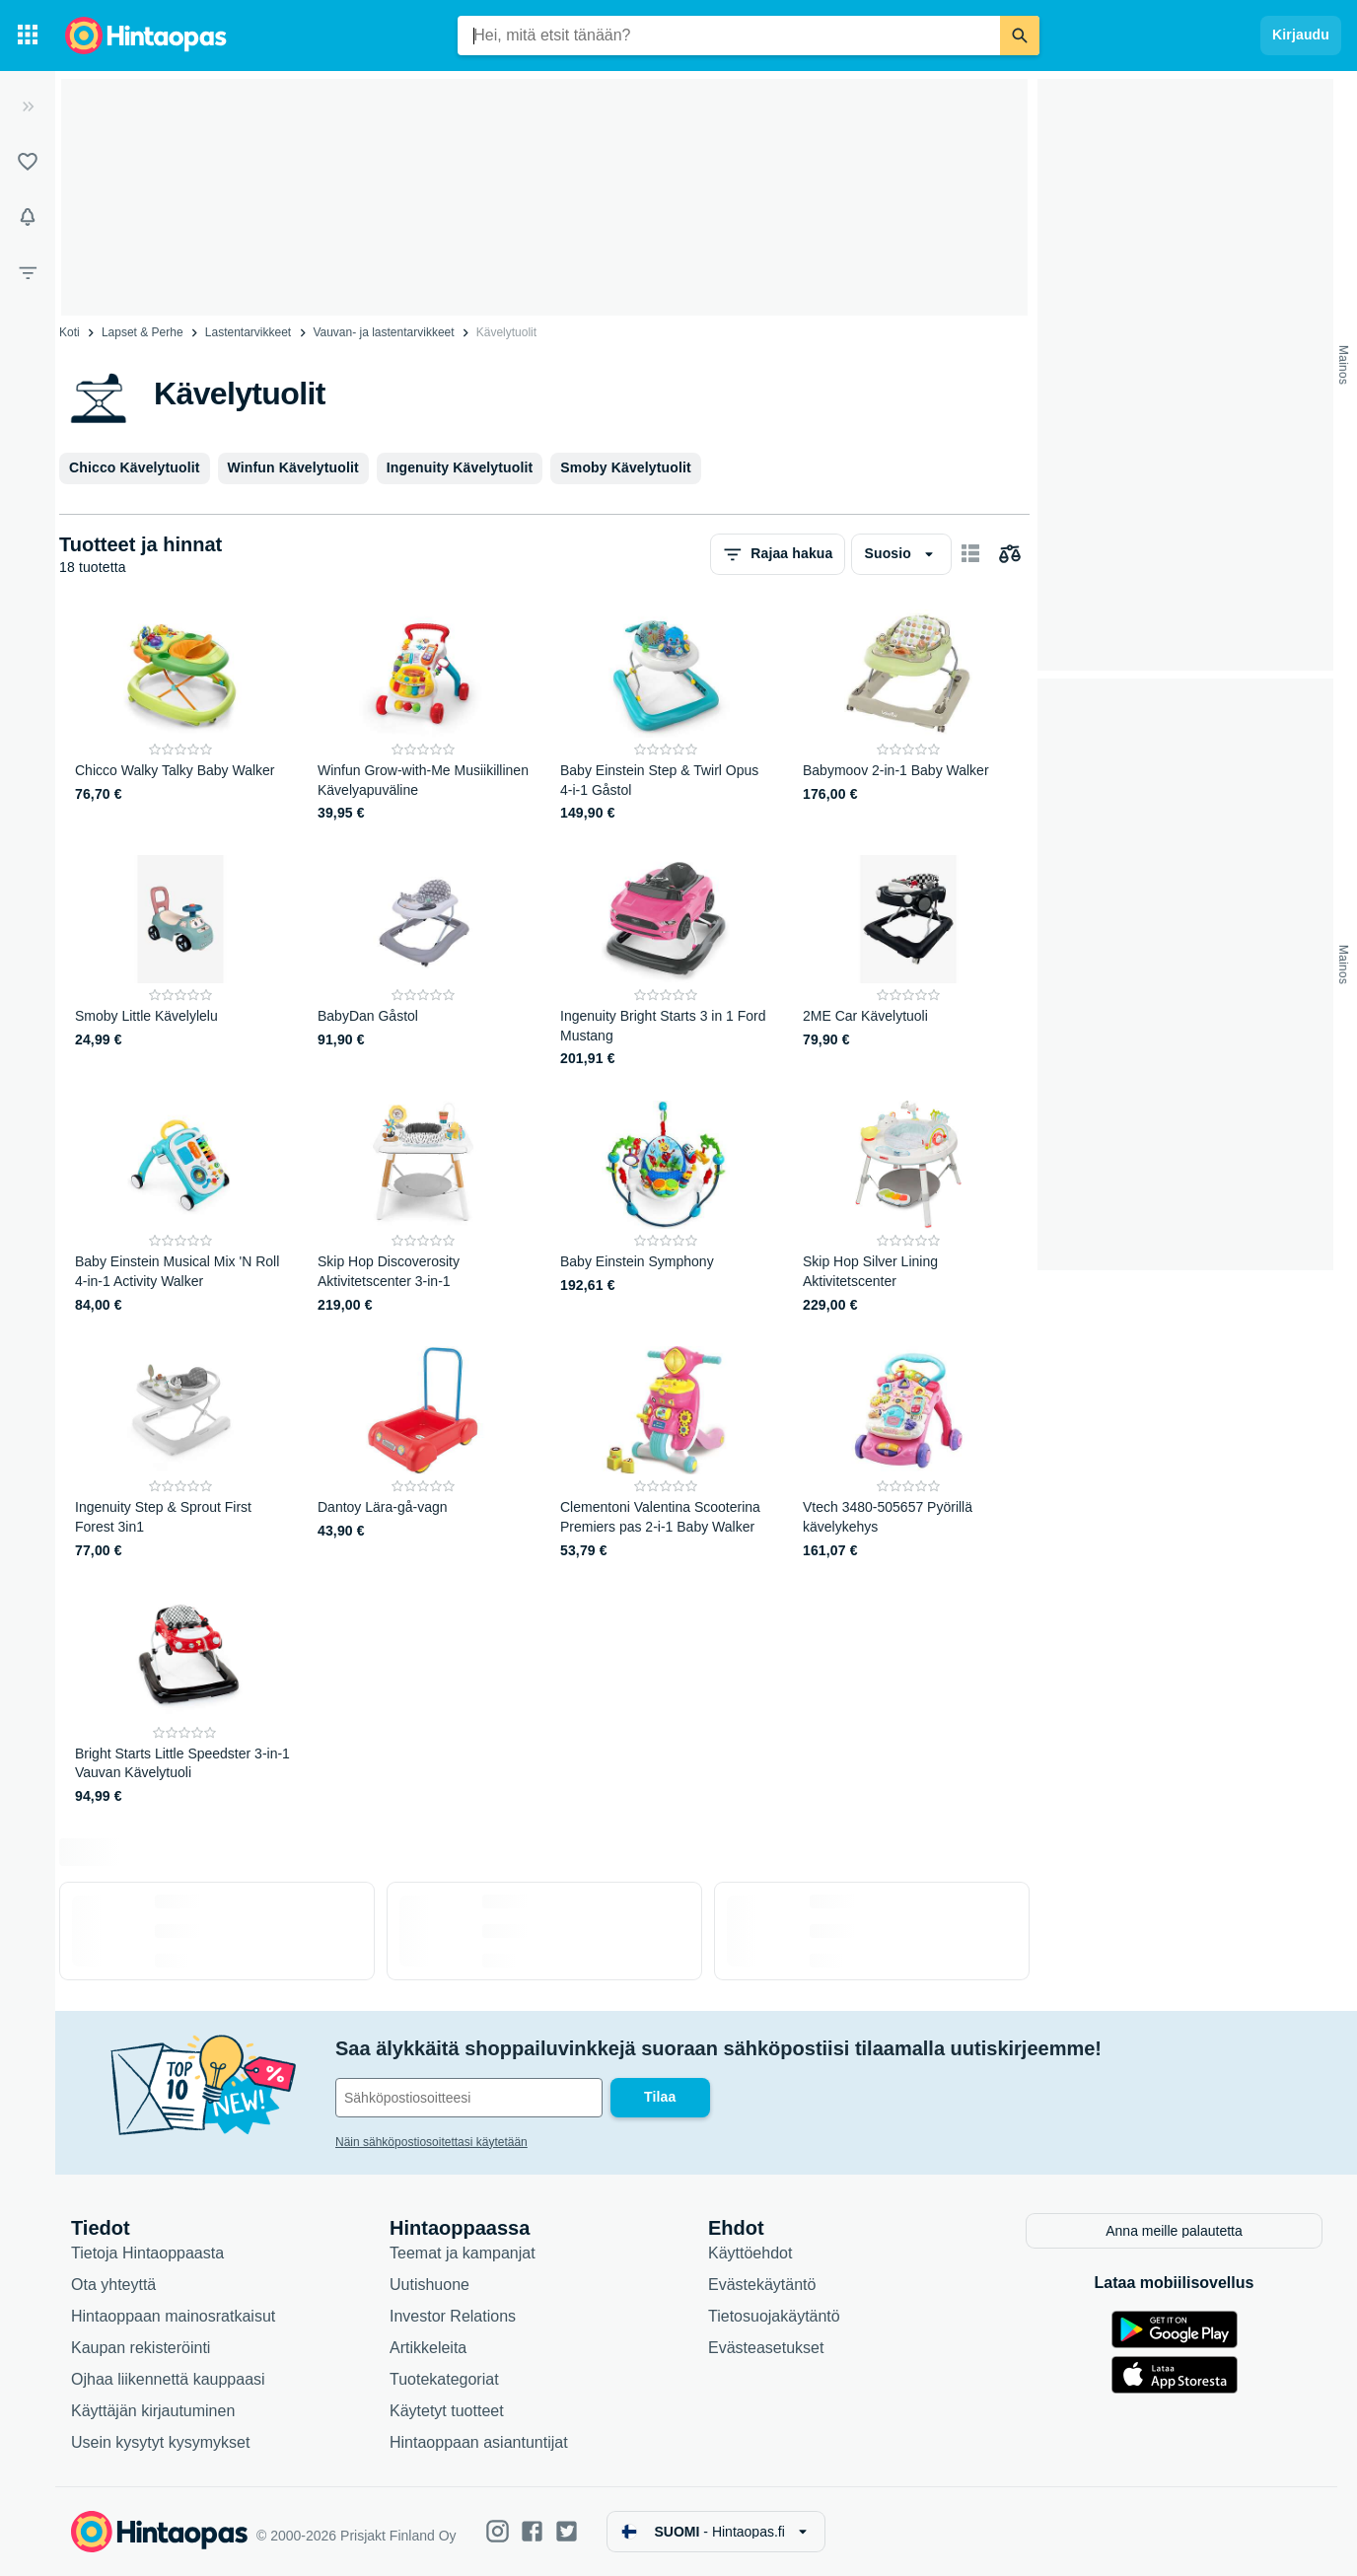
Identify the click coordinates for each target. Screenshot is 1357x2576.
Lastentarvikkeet (248, 332)
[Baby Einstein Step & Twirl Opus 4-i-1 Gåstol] (665, 716)
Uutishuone (429, 2284)
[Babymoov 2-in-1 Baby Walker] (908, 716)
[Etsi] (1019, 35)
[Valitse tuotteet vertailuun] (1010, 554)
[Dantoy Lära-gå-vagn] (423, 1453)
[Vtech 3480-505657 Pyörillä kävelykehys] (908, 1453)
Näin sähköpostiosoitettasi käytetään (431, 2142)
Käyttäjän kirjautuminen (153, 2410)
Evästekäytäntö (762, 2284)
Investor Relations (453, 2316)
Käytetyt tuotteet (447, 2410)
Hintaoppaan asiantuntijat (479, 2442)
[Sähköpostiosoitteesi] (469, 2097)
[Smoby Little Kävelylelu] (180, 962)
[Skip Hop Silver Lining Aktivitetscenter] (908, 1207)
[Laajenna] (27, 106)
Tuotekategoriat (444, 2379)
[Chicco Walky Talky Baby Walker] (180, 716)
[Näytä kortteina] (970, 554)
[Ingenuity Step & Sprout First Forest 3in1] (180, 1453)
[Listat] (27, 161)
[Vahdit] (27, 217)
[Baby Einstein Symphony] (665, 1207)
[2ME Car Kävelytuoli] (908, 962)
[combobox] (729, 35)
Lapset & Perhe (142, 332)
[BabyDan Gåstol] (423, 962)
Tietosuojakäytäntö (774, 2316)
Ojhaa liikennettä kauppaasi (168, 2379)
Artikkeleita (428, 2347)
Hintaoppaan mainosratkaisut (173, 2316)
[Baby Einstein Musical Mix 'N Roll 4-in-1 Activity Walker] (180, 1207)
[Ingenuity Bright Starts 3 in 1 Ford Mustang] (665, 962)
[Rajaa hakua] (27, 272)
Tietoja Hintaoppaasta (147, 2253)
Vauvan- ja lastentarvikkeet (383, 332)
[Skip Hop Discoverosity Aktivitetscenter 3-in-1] (423, 1207)
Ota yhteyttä (113, 2284)
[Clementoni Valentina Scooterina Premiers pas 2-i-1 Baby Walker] (665, 1453)
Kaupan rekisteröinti (140, 2347)
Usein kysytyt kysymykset (160, 2442)
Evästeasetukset (765, 2347)
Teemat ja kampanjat (463, 2253)
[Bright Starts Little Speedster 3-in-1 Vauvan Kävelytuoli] (185, 1700)
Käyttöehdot (750, 2253)
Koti (69, 332)
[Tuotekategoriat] (27, 35)
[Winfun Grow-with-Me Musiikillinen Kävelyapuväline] (423, 716)
